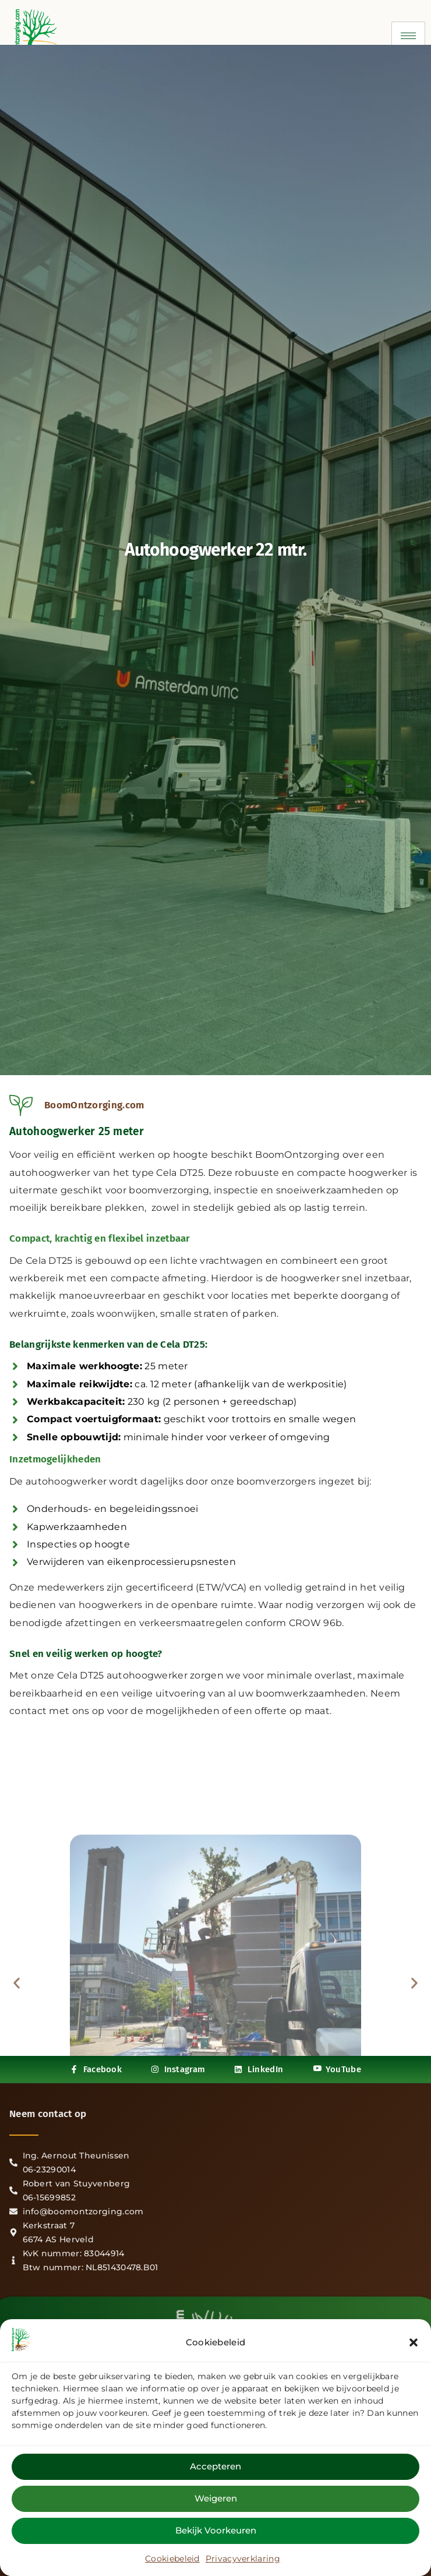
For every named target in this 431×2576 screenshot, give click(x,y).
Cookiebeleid (172, 2558)
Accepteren (215, 2466)
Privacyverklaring (243, 2558)
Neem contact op (48, 2114)
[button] (413, 2342)
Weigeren (216, 2498)
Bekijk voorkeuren (215, 2530)
